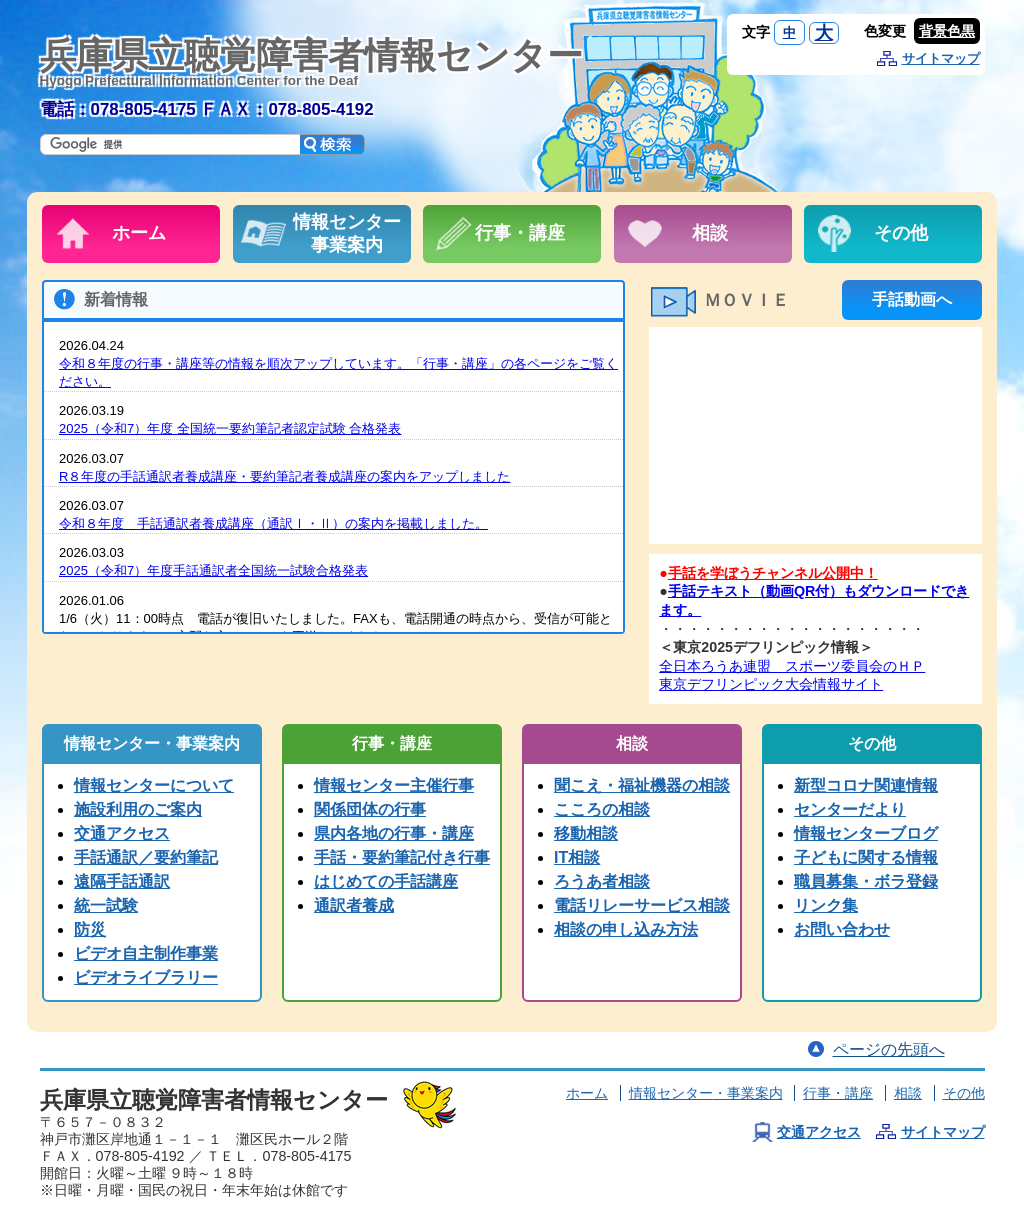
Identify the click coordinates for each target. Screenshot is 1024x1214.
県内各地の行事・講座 (394, 833)
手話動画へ (912, 299)
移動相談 (586, 833)
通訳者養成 (354, 905)
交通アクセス (122, 833)
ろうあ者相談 (602, 881)
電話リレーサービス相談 (642, 905)
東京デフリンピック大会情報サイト (771, 684)
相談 (908, 1093)
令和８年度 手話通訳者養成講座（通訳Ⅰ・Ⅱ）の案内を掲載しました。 (273, 523)
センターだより (850, 809)
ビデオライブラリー (146, 977)
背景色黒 (947, 31)
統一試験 (106, 905)
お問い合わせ (842, 929)
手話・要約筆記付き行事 (402, 857)
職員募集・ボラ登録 (866, 881)
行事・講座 (838, 1093)
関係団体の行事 (370, 809)
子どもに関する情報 (866, 857)
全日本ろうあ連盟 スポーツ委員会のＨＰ (792, 666)
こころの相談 (602, 809)
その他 (964, 1093)
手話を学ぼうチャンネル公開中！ (773, 573)
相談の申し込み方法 (626, 929)
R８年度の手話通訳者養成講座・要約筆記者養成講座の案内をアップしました (284, 476)
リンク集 (826, 905)
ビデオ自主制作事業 (146, 953)
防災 (90, 929)
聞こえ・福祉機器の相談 (642, 785)
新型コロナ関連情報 (866, 785)
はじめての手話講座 (386, 881)
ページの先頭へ (889, 1049)
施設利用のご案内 (138, 809)
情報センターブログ (866, 833)
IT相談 (577, 857)
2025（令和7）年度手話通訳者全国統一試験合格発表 (213, 570)
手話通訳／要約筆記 (146, 857)
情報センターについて (154, 785)
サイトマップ (941, 58)
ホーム (587, 1093)
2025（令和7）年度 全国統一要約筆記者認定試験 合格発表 (230, 428)
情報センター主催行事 (394, 785)
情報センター (706, 1093)
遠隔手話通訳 (122, 881)
